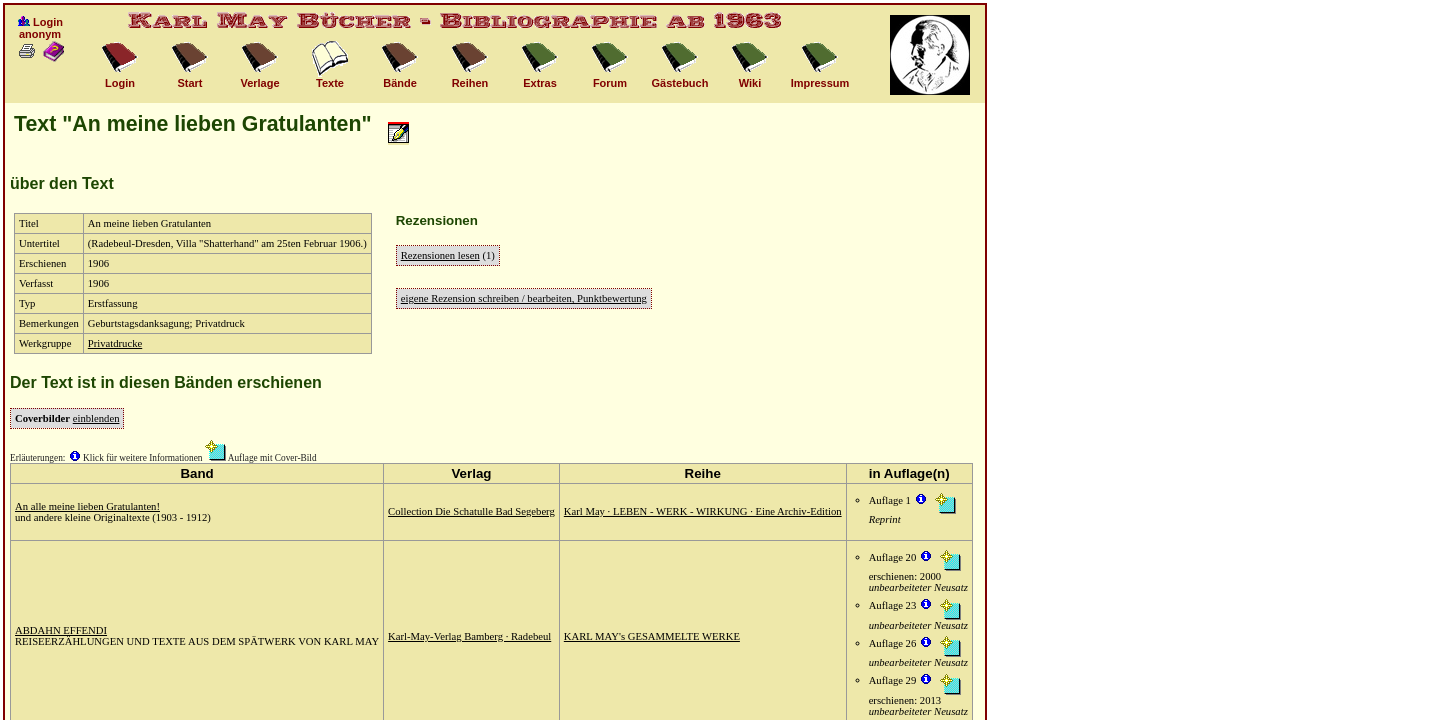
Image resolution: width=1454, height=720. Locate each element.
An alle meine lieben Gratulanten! (87, 506)
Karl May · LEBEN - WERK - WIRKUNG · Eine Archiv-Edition (703, 511)
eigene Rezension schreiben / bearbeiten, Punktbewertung (524, 298)
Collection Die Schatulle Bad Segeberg (471, 511)
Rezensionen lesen (440, 255)
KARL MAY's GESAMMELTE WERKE (652, 636)
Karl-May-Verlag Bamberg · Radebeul (469, 636)
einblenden (96, 418)
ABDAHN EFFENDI (61, 630)
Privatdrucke (115, 343)
